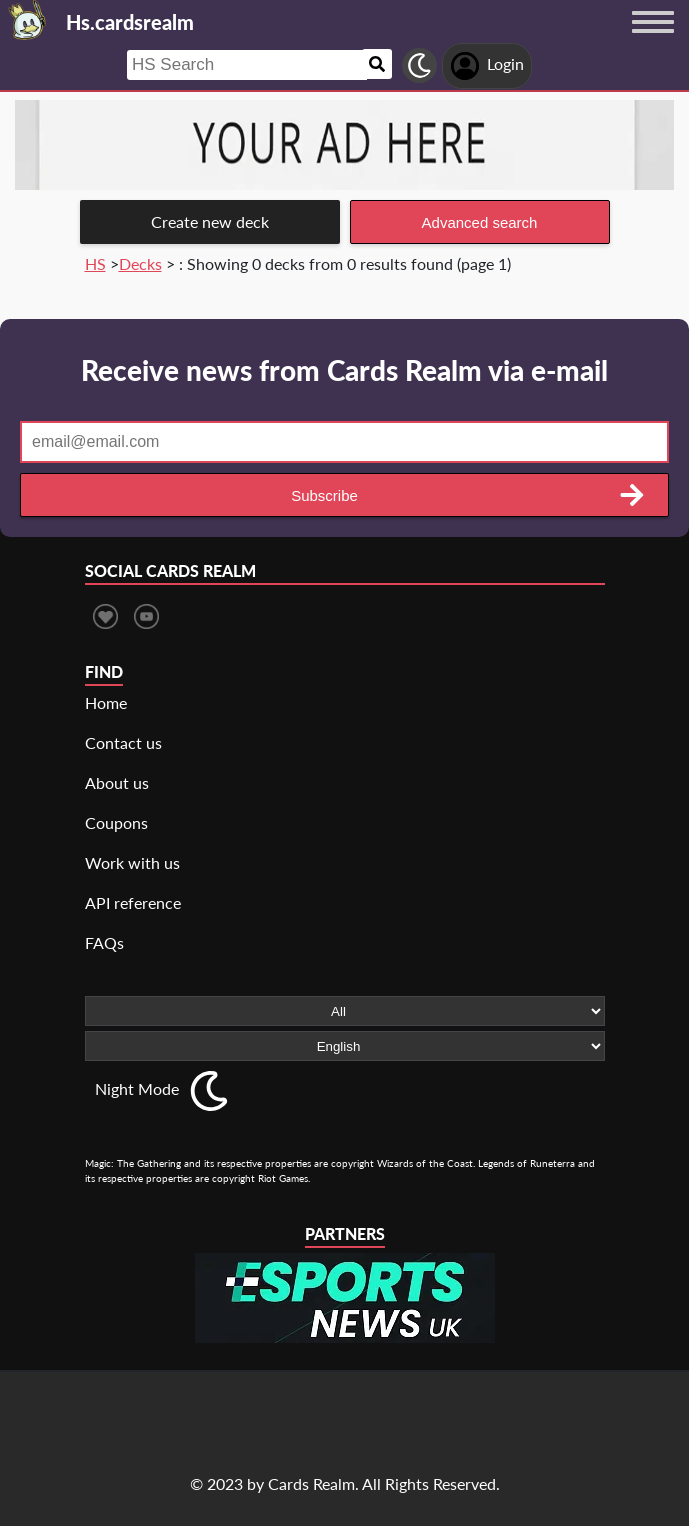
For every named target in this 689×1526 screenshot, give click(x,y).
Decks (140, 263)
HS (95, 263)
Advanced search (480, 222)
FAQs (104, 942)
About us (117, 782)
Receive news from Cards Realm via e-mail (344, 370)
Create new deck (210, 221)
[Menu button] (653, 41)
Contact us (123, 742)
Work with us (132, 862)
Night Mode (137, 1088)
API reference (133, 902)
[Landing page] (28, 20)
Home (106, 702)
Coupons (116, 822)
